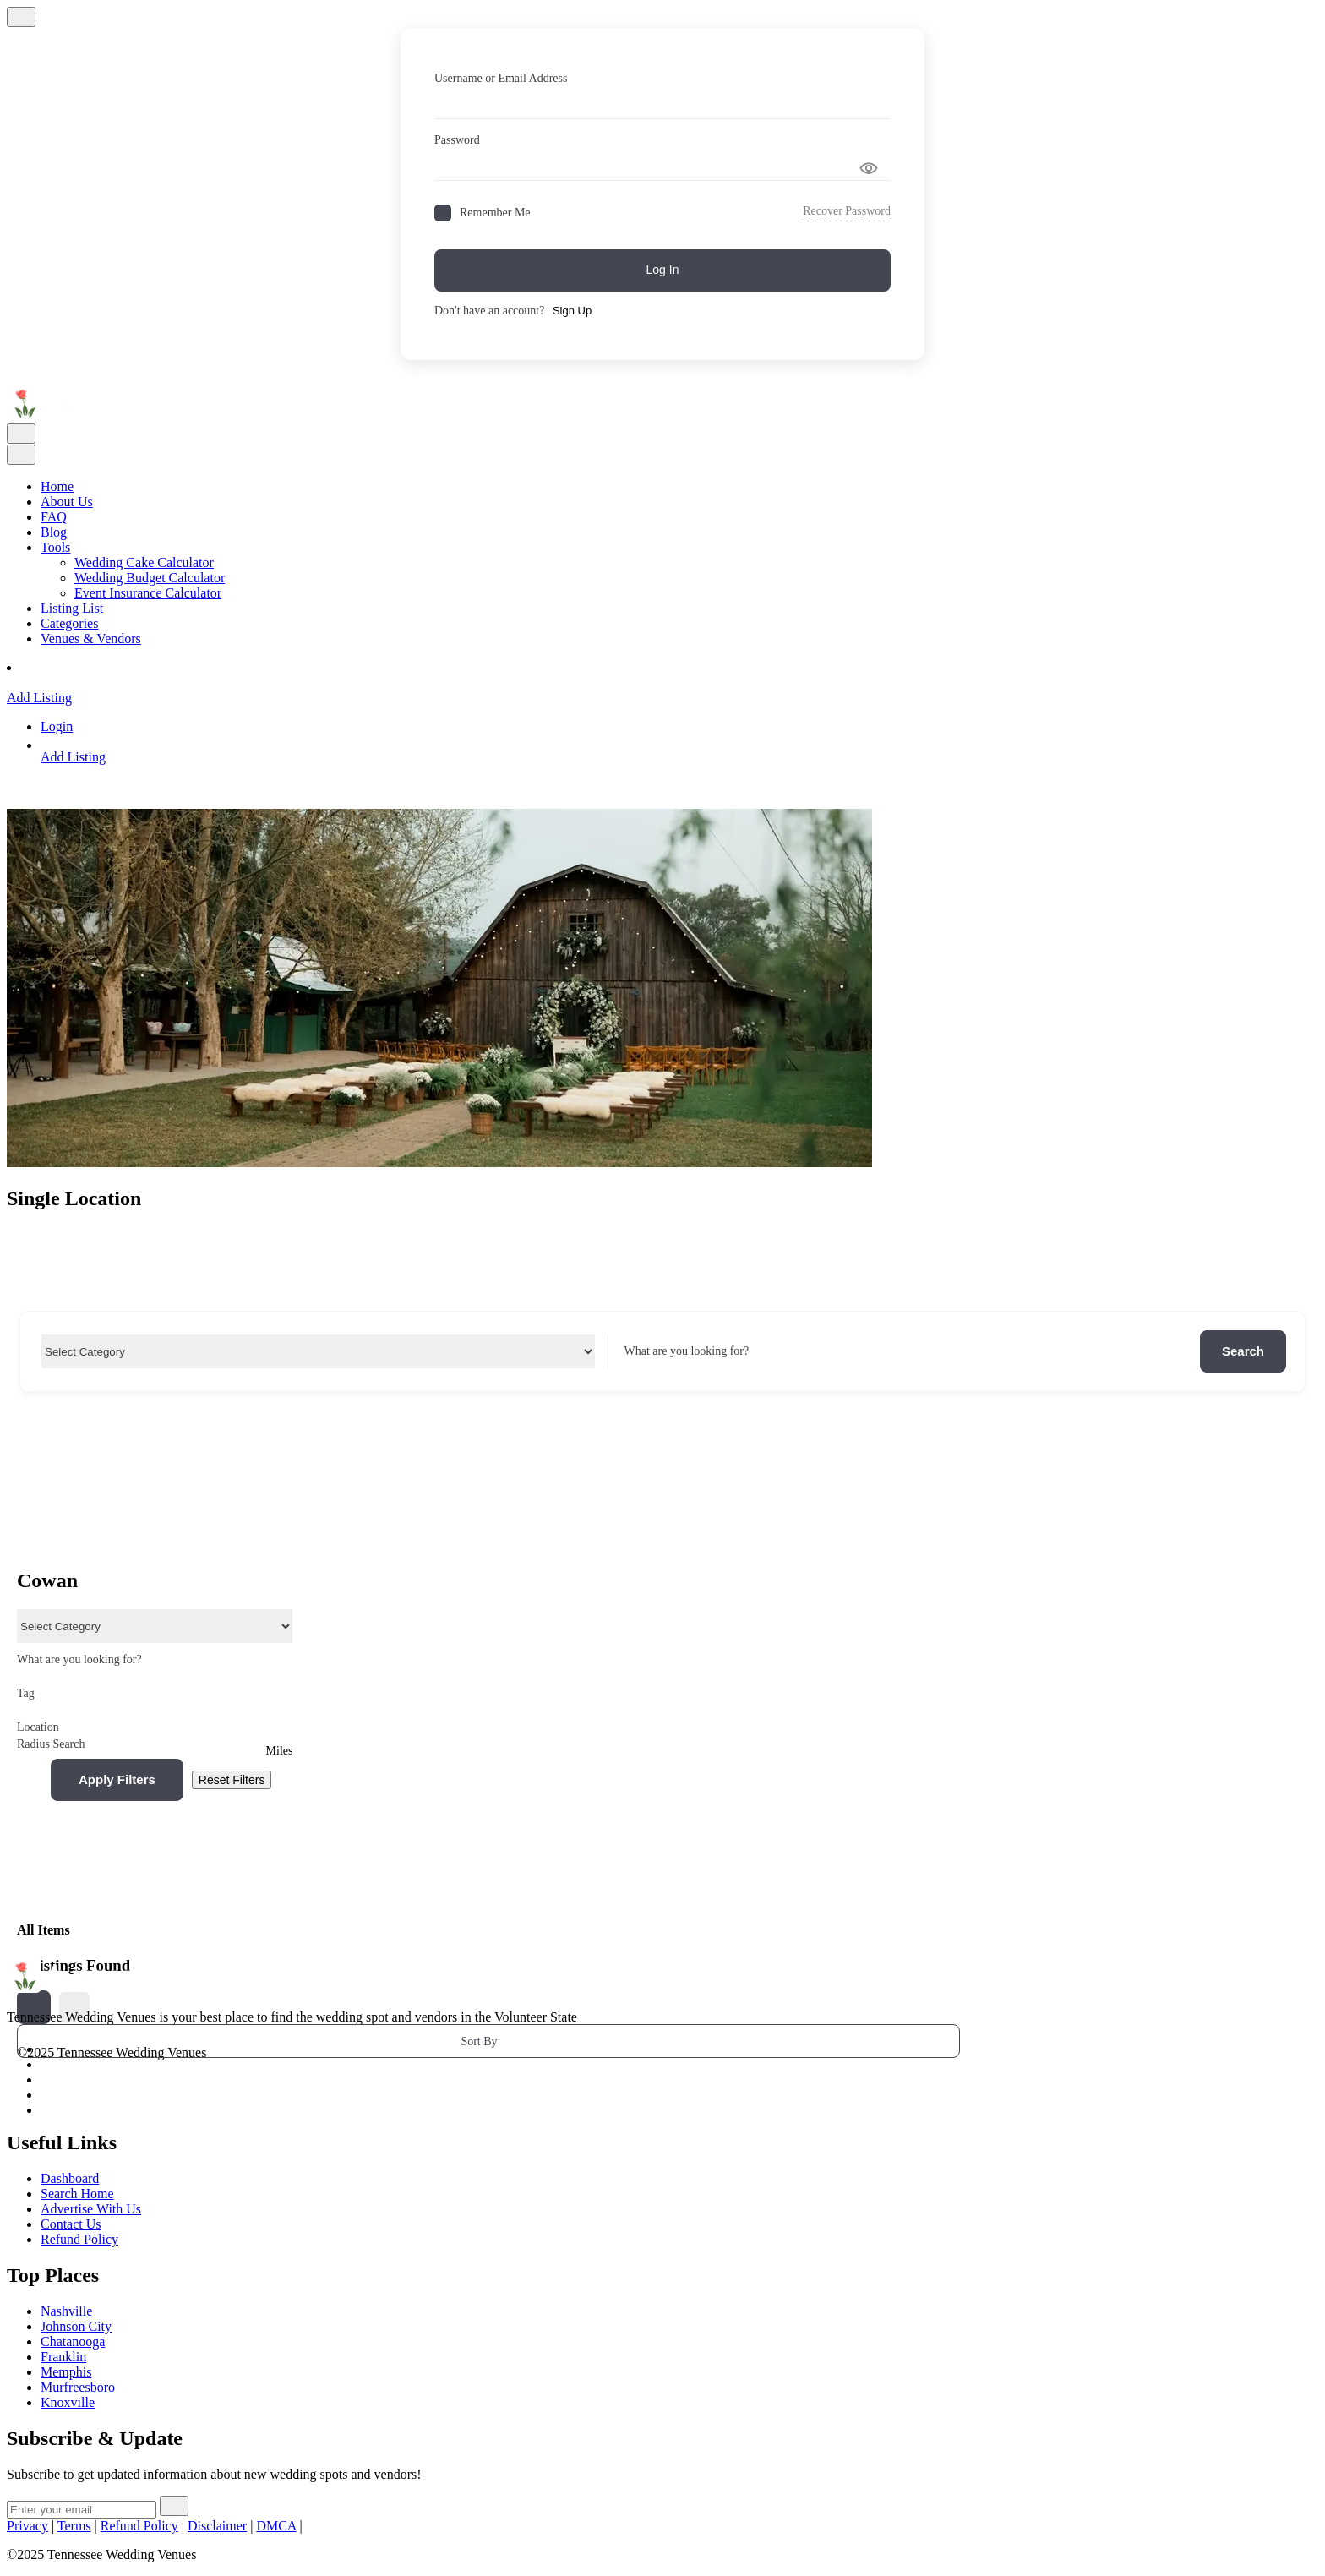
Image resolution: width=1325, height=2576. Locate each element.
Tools (55, 547)
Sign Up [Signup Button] (572, 310)
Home (57, 486)
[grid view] (34, 2007)
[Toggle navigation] (21, 433)
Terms (74, 2526)
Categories (69, 623)
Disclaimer (217, 2526)
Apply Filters (117, 1779)
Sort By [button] (479, 2041)
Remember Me (495, 212)
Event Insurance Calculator (147, 593)
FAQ (54, 517)
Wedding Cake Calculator (144, 562)
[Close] (21, 17)
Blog (54, 532)
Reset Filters (232, 1780)
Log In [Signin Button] (662, 269)
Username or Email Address (500, 78)
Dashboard (70, 2178)
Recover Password (847, 211)
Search (1243, 1351)
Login (57, 726)
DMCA (276, 2526)
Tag (154, 1693)
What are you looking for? (686, 1351)
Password (457, 140)
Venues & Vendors (91, 638)
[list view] (74, 2007)
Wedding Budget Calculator (149, 577)
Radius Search (51, 1744)
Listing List (72, 608)
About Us (67, 501)
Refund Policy (139, 2526)
